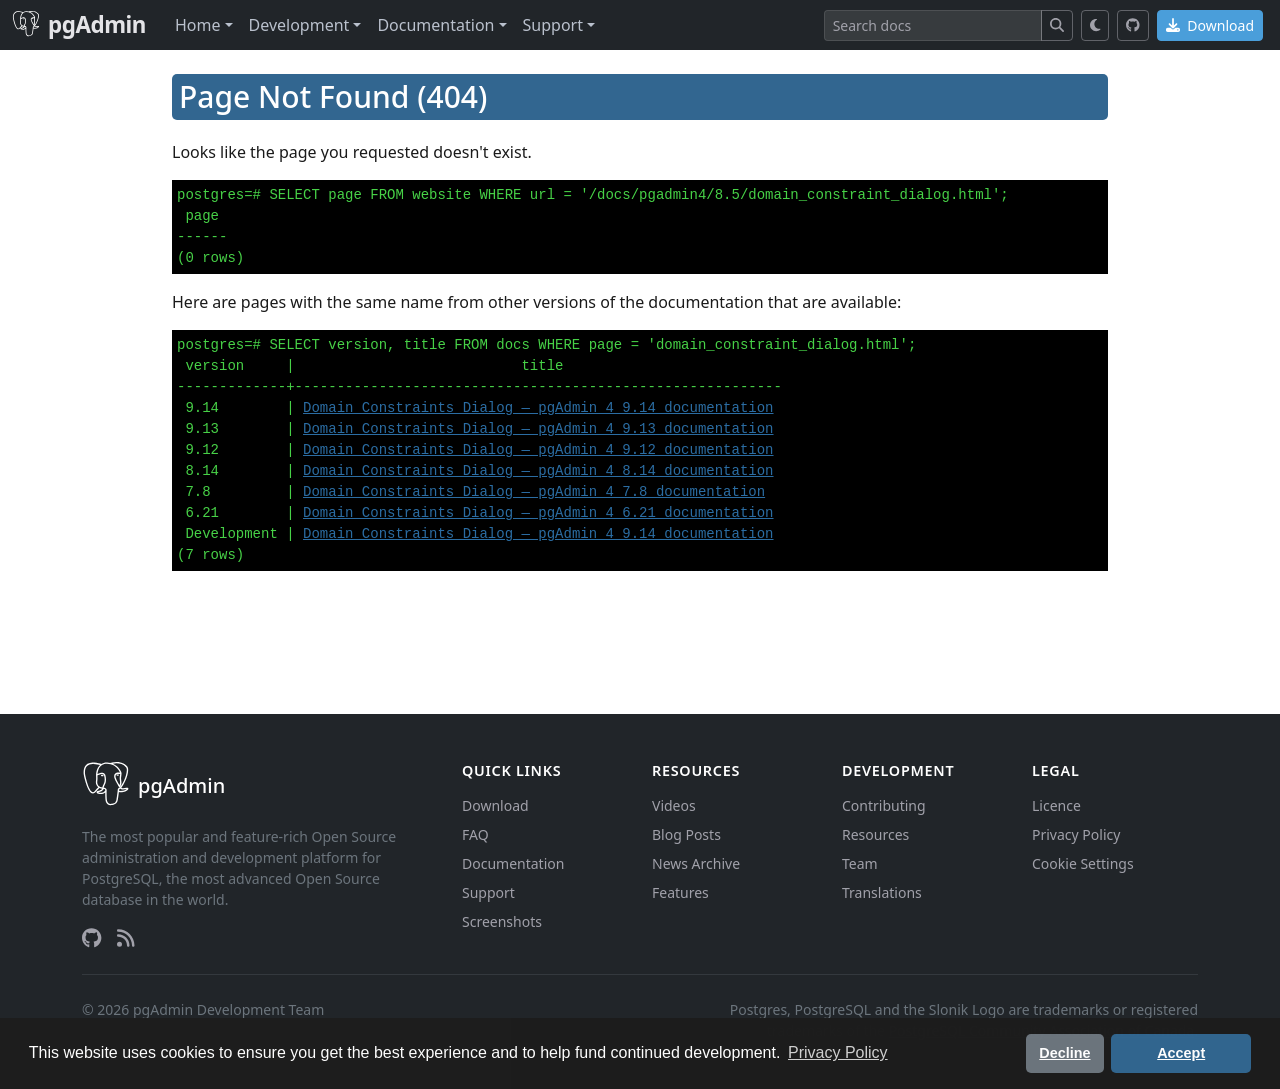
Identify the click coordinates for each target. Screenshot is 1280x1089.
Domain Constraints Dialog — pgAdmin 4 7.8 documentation (534, 492)
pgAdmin (79, 24)
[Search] (933, 25)
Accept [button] (1181, 1053)
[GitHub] (1133, 25)
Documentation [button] (435, 25)
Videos (674, 805)
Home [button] (198, 25)
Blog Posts (686, 834)
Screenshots (502, 921)
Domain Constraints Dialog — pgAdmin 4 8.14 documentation (538, 471)
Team (860, 863)
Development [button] (299, 25)
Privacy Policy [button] (838, 1052)
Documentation (513, 863)
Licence (1056, 805)
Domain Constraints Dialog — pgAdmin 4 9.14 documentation (538, 408)
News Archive (696, 863)
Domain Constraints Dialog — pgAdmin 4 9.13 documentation (538, 429)
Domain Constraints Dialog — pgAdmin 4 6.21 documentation (538, 513)
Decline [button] (1064, 1053)
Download (1210, 25)
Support (488, 892)
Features (680, 892)
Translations (882, 892)
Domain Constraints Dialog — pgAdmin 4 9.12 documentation (538, 450)
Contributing (884, 805)
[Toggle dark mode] (1095, 25)
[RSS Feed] (126, 938)
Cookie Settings (1083, 863)
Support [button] (553, 25)
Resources (875, 834)
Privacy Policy (1076, 834)
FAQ (475, 834)
